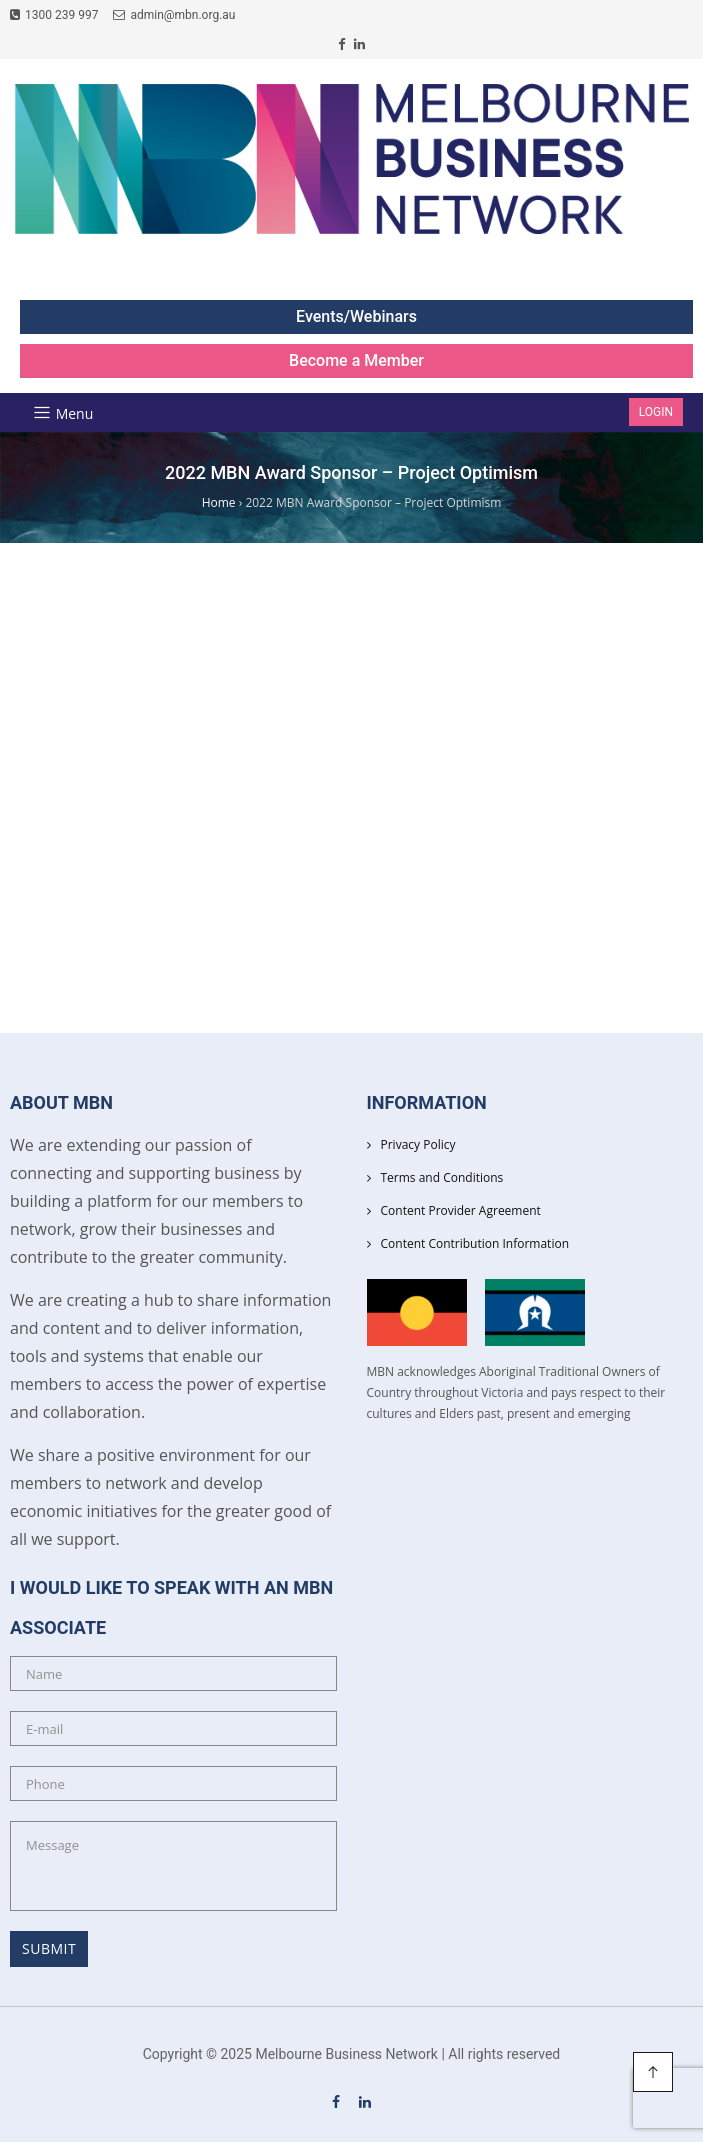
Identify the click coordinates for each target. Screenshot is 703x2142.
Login (656, 412)
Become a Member (356, 360)
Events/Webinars (356, 316)
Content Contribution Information (475, 1243)
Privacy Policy (418, 1144)
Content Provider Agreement (461, 1210)
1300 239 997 (54, 15)
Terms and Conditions (442, 1177)
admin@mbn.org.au (174, 15)
